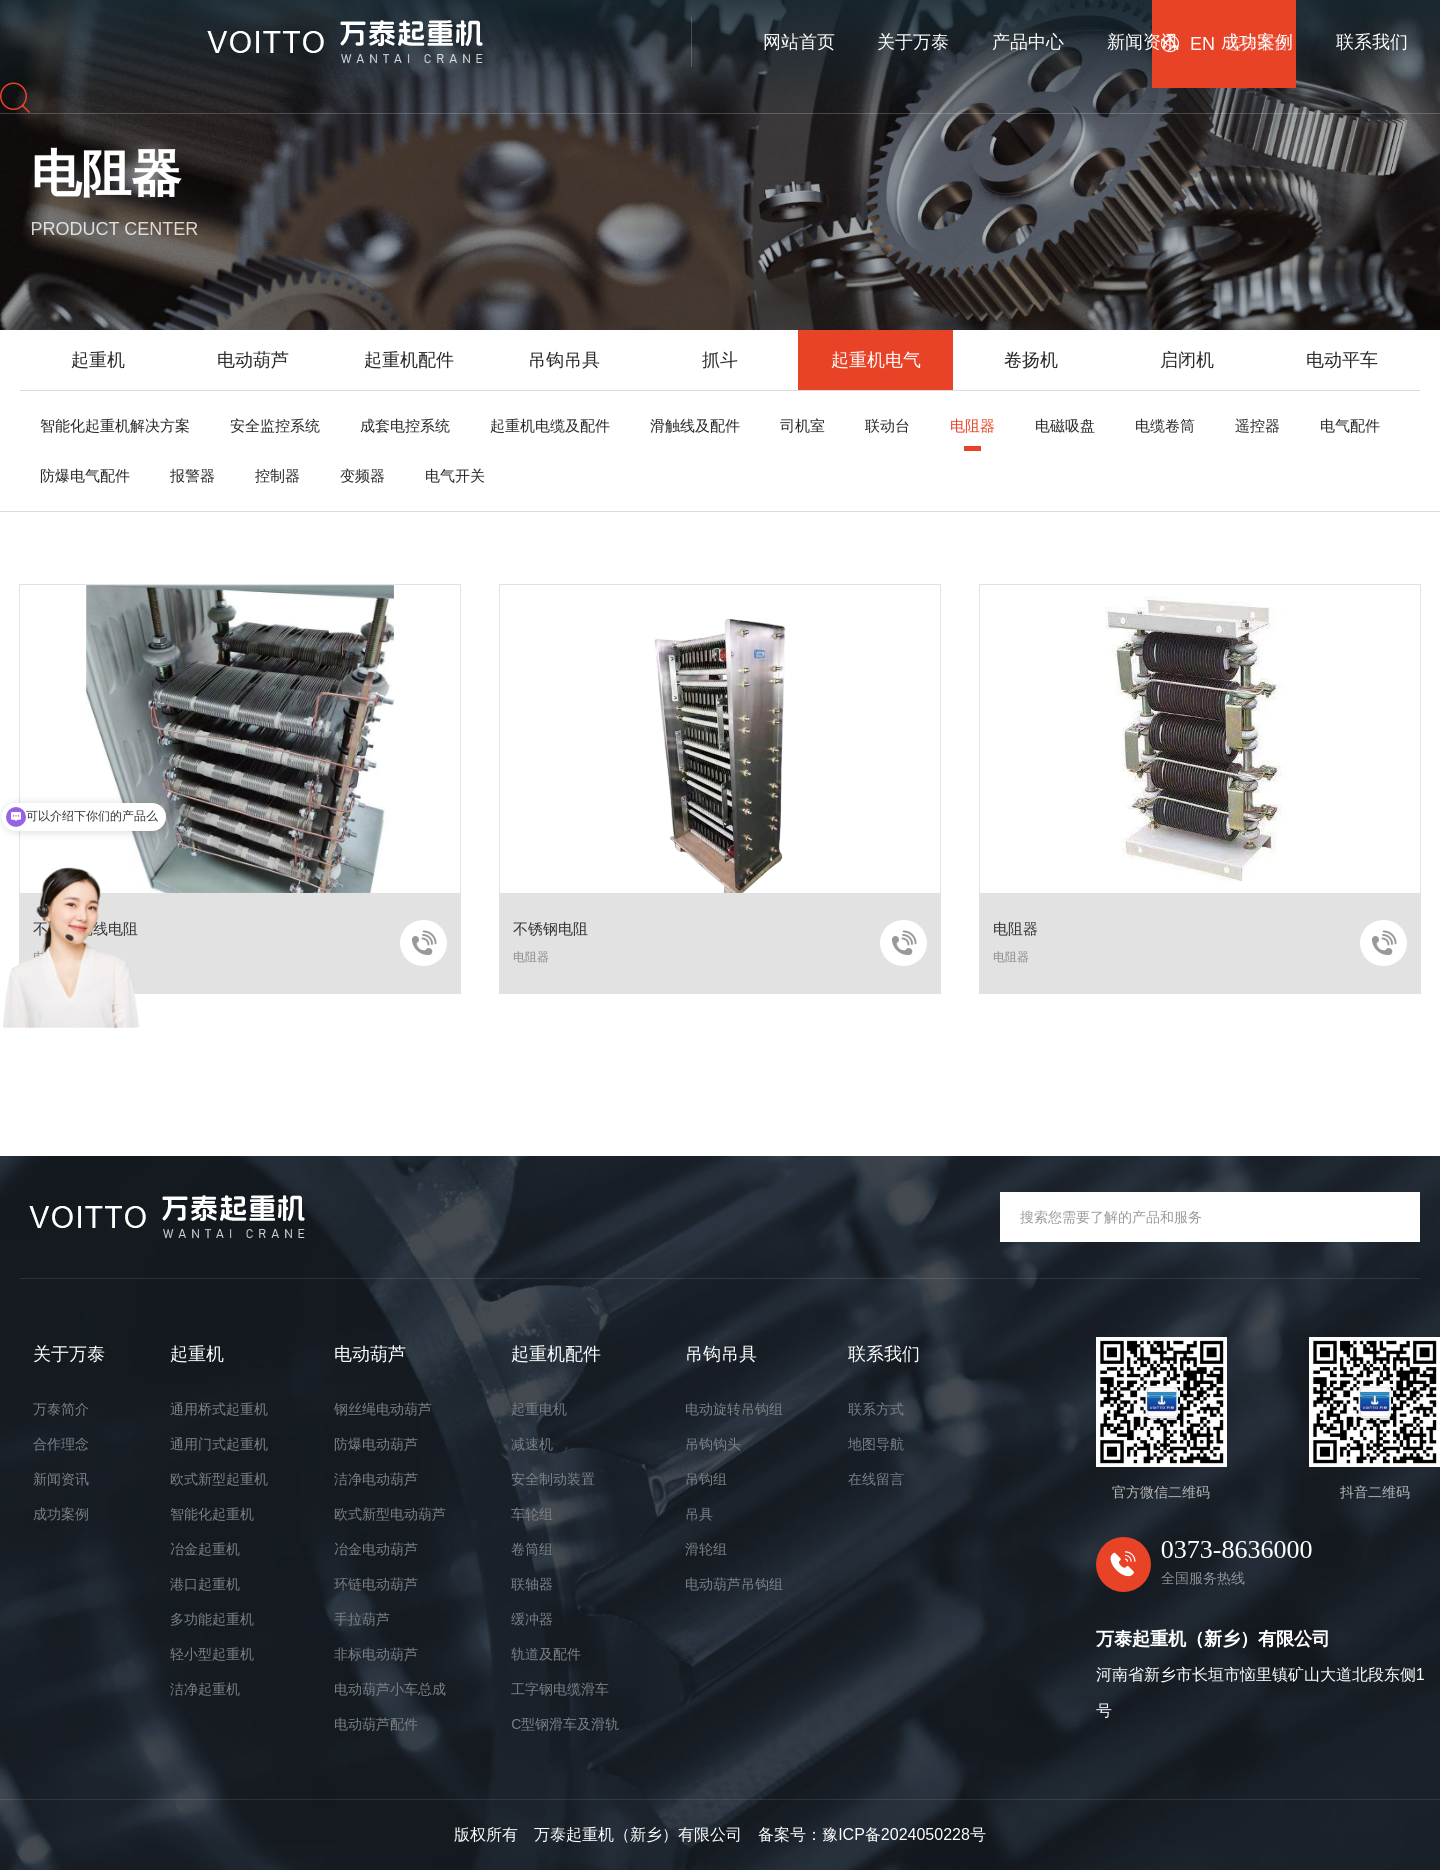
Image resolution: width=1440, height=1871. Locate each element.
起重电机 (539, 1409)
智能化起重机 (212, 1514)
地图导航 (876, 1444)
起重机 (98, 360)
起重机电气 (876, 360)
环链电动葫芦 (376, 1584)
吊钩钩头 (713, 1444)
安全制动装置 (553, 1479)
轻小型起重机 (212, 1654)
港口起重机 (205, 1584)
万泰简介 (61, 1409)
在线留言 (876, 1479)
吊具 (699, 1514)
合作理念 (61, 1444)
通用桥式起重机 (219, 1409)
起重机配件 (409, 360)
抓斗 (720, 360)
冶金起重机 (205, 1549)
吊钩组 (706, 1479)
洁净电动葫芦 (376, 1479)
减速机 (532, 1444)
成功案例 (892, 37)
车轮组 (532, 1514)
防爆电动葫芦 (376, 1444)
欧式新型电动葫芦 (390, 1514)
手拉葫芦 (362, 1619)
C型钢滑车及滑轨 (565, 1724)
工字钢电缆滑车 (560, 1689)
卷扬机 (1031, 360)
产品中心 (663, 37)
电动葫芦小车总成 (390, 1689)
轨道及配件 (546, 1654)
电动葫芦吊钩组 (734, 1584)
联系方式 (876, 1409)
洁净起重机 (205, 1689)
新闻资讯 (777, 37)
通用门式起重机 (219, 1444)
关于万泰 (548, 37)
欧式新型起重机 (219, 1479)
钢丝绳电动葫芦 (383, 1409)
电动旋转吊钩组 (734, 1409)
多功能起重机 (212, 1619)
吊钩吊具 (564, 360)
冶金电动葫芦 (376, 1549)
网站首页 (433, 37)
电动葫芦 (253, 360)
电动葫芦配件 (376, 1724)
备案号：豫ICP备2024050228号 (872, 1835)
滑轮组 (706, 1549)
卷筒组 (532, 1549)
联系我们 (1007, 37)
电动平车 (1342, 360)
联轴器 (532, 1584)
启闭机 (1187, 360)
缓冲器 (532, 1619)
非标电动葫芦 (376, 1654)
